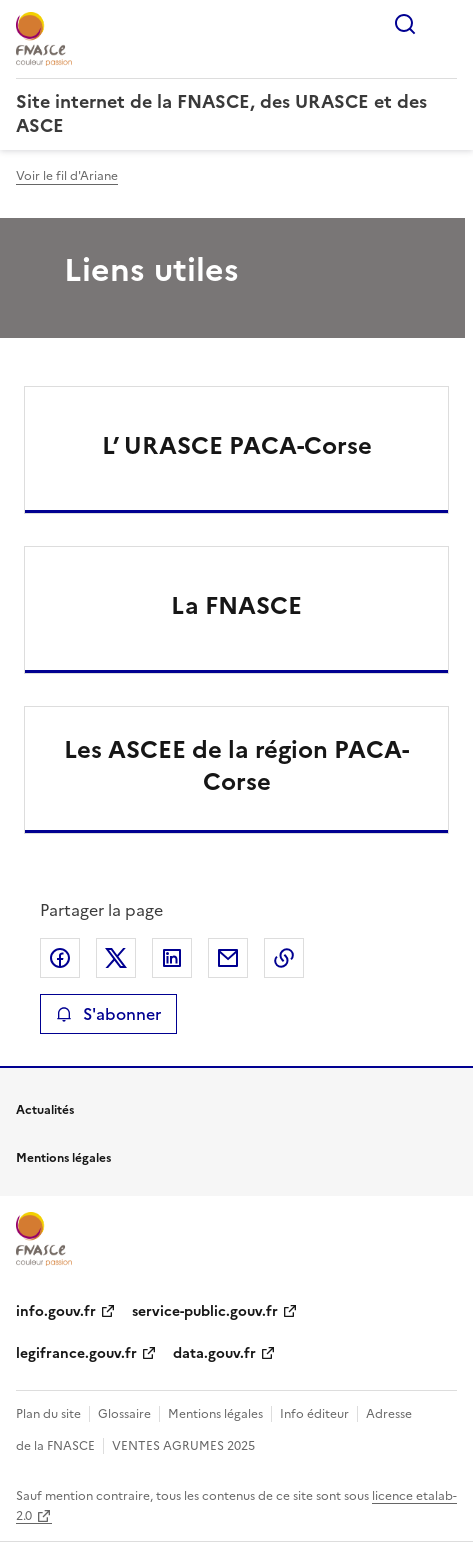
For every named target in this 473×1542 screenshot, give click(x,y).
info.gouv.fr (56, 1311)
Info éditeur (314, 1414)
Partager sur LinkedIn (172, 958)
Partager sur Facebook (60, 958)
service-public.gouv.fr (205, 1311)
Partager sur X (116, 958)
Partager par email (228, 958)
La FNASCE (236, 606)
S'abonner (108, 1014)
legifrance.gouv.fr (76, 1353)
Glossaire (124, 1414)
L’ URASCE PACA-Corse (237, 446)
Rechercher (405, 24)
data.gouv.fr (214, 1353)
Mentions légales (215, 1414)
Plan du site (48, 1414)
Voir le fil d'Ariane (67, 176)
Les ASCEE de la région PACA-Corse (236, 766)
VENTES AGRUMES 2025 (183, 1446)
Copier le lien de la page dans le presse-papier (284, 958)
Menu (445, 24)
